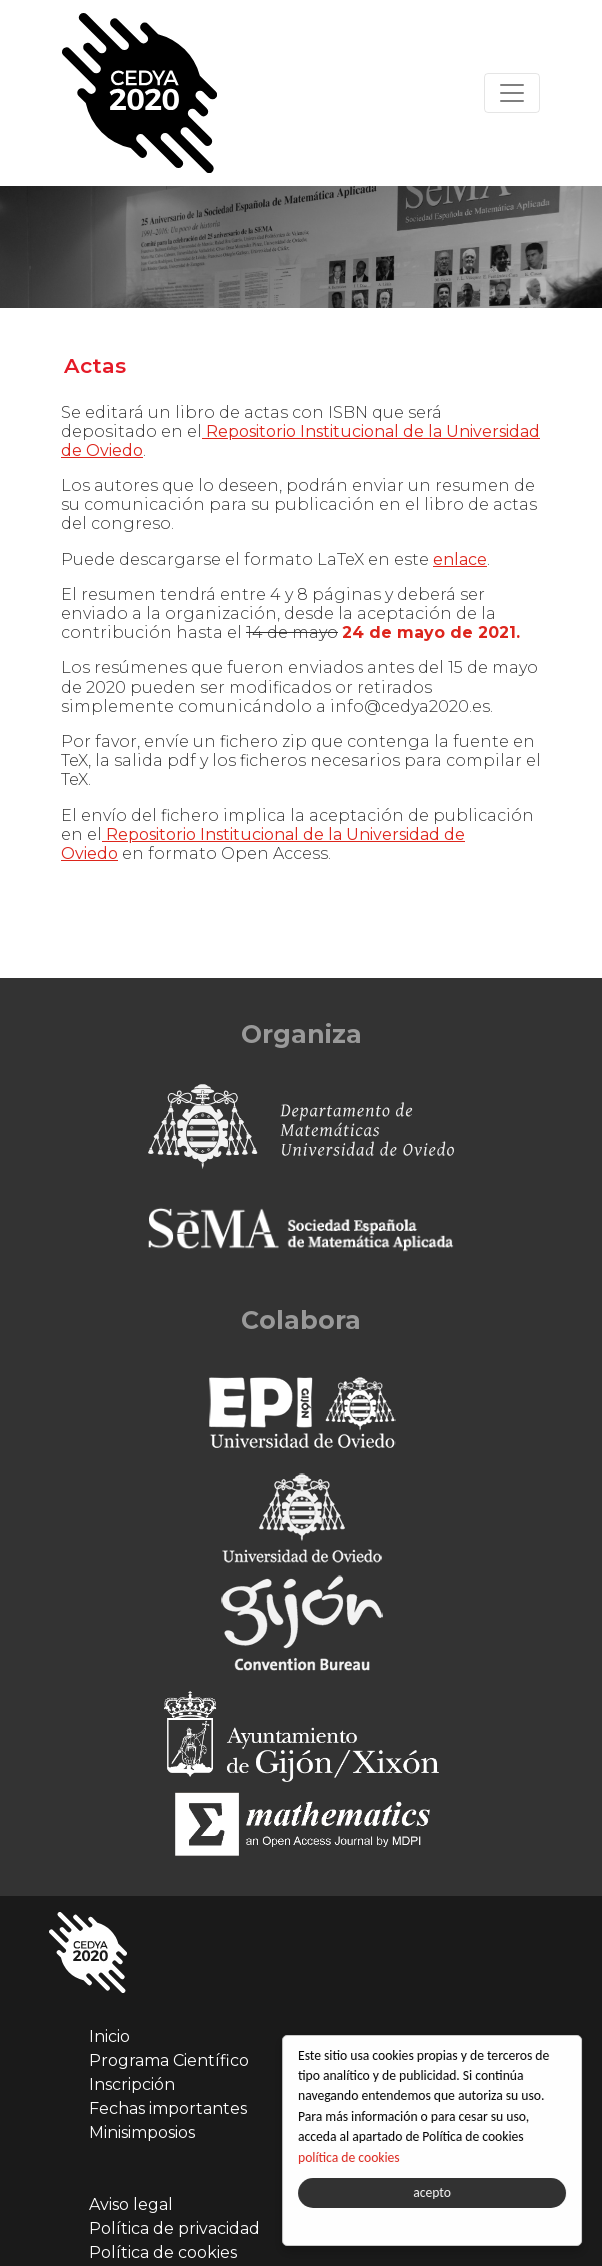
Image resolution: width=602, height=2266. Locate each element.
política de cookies (350, 2157)
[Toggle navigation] (512, 93)
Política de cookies (163, 2252)
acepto (433, 2192)
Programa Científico (169, 2060)
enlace (460, 559)
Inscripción (132, 2084)
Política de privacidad (174, 2228)
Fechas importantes (168, 2108)
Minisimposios (142, 2132)
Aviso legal (131, 2204)
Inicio (109, 2036)
